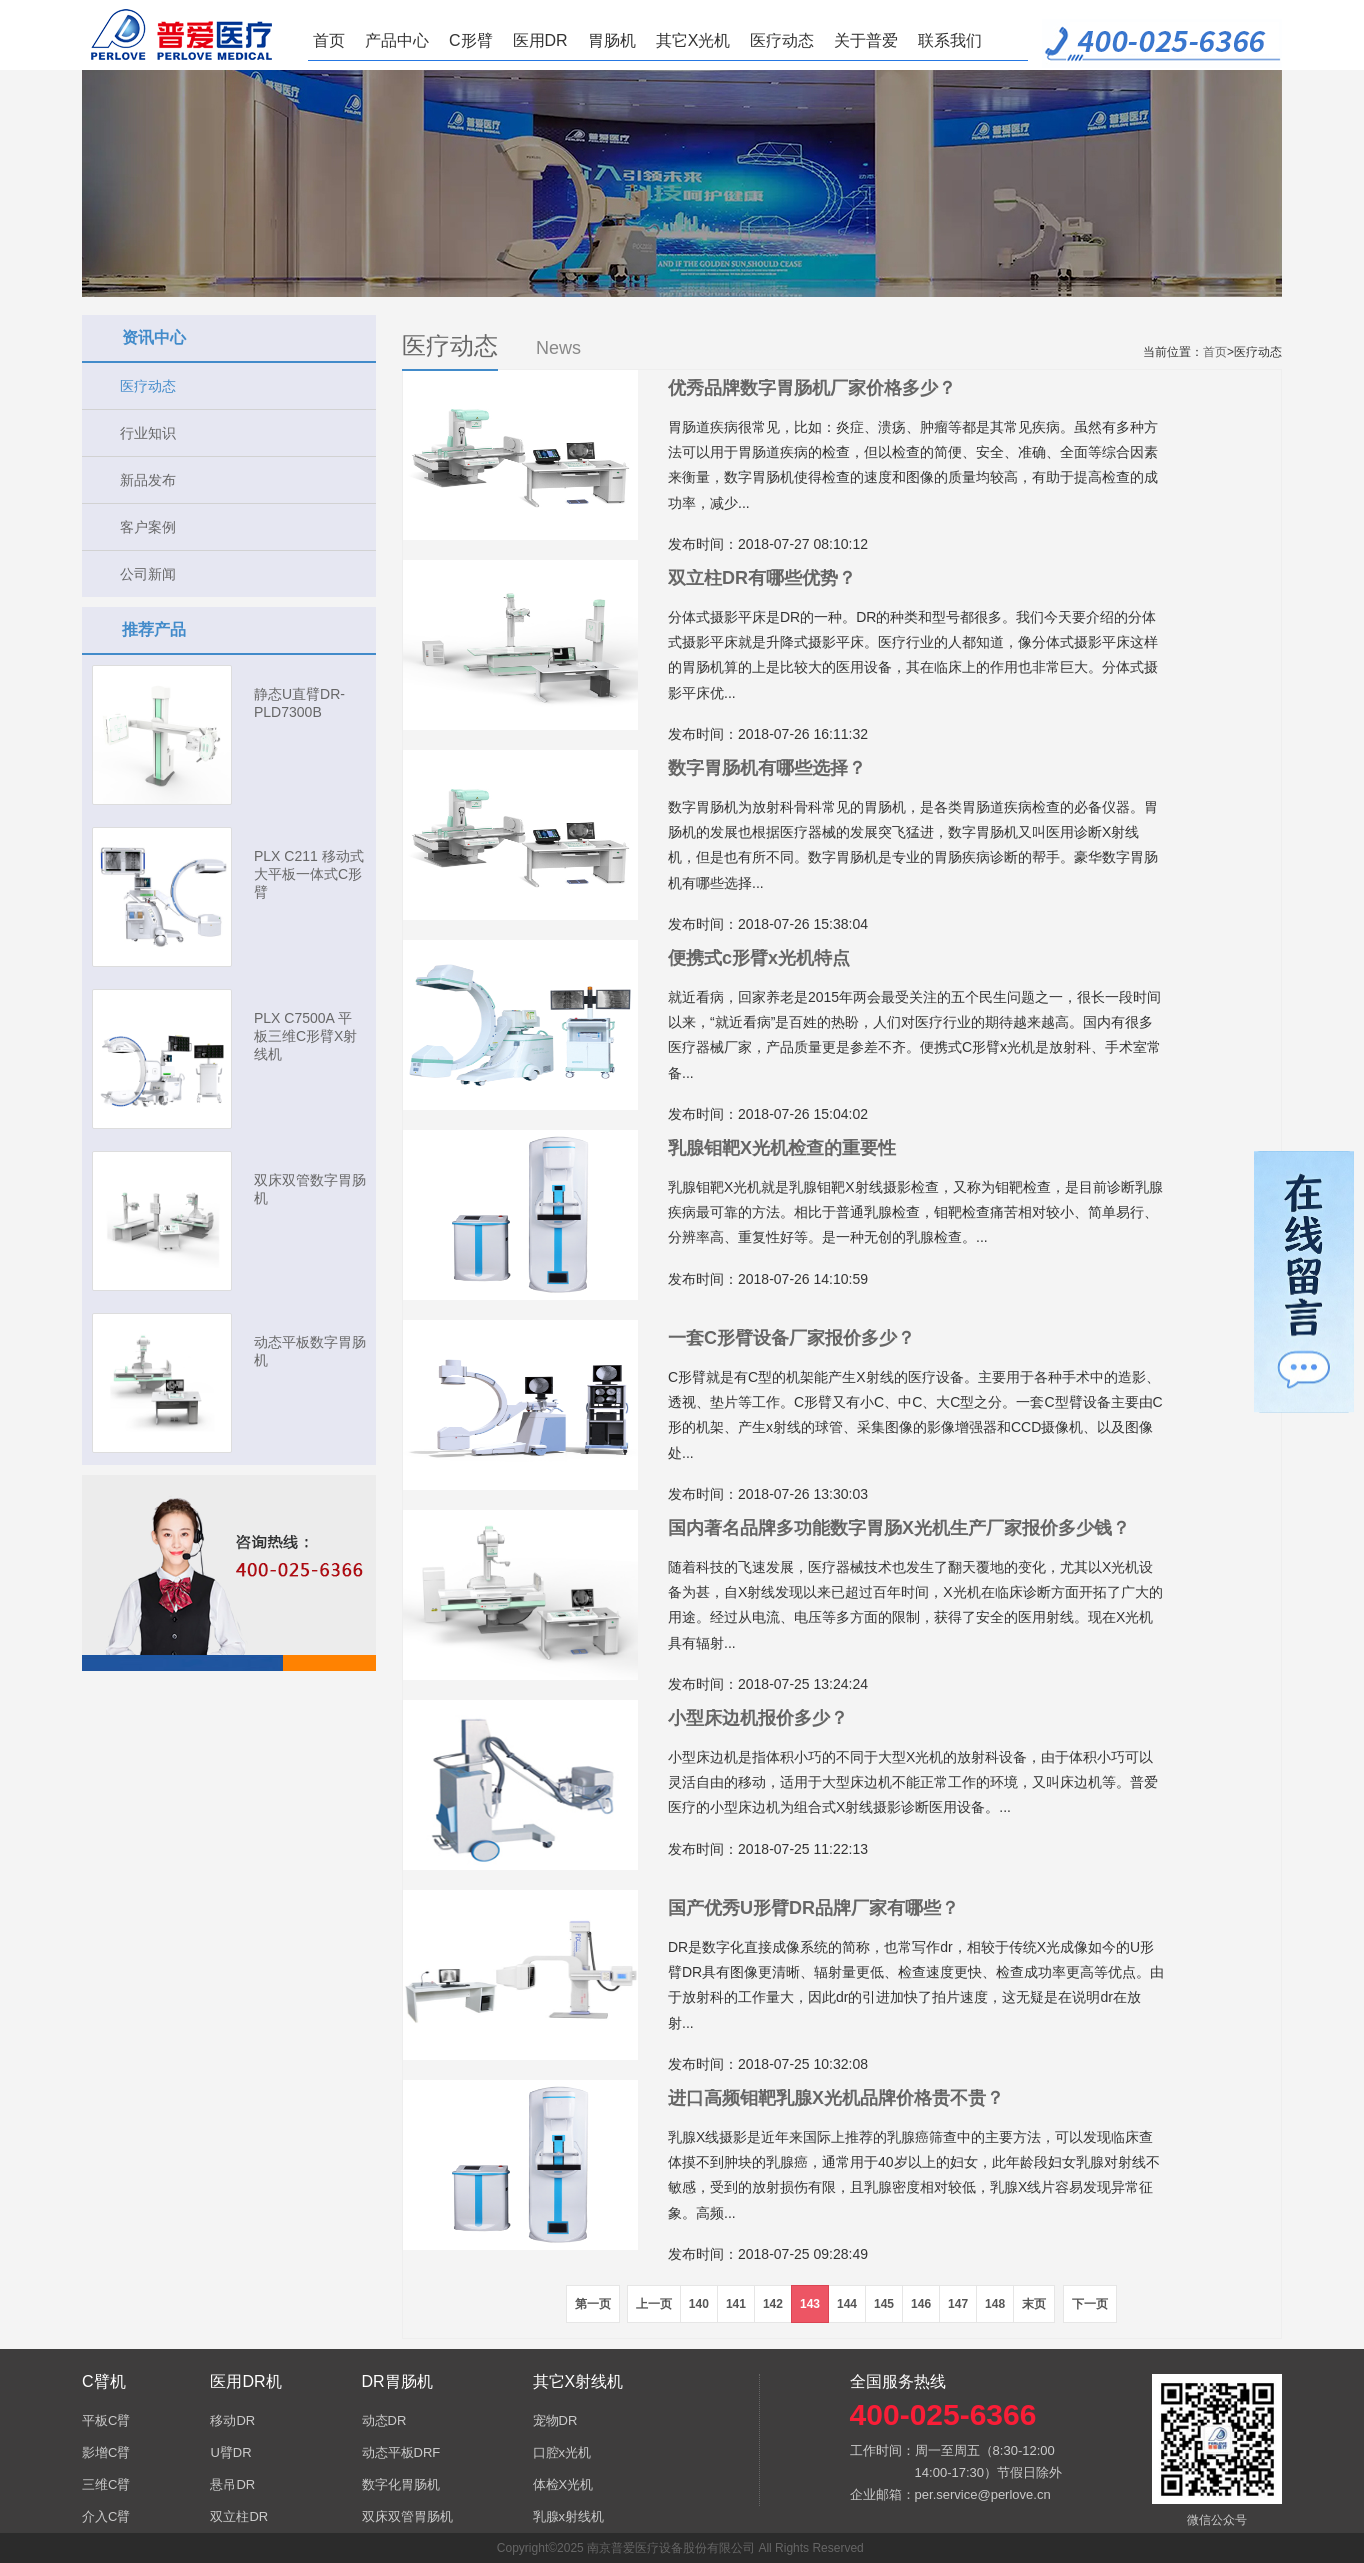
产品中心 (397, 40)
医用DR (540, 40)
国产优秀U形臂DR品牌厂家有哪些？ (813, 1908)
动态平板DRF (401, 2452)
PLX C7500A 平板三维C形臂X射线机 (305, 1036)
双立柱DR (239, 2516)
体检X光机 (563, 2484)
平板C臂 (106, 2420)
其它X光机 (693, 40)
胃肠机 (612, 40)
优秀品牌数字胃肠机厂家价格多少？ (812, 388)
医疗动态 (782, 40)
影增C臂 (106, 2452)
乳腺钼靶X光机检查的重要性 (782, 1148)
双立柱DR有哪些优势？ (762, 578)
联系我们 (950, 40)
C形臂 (471, 40)
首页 (329, 40)
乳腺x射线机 (569, 2516)
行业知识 (148, 433)
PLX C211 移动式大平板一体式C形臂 (309, 874)
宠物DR (555, 2420)
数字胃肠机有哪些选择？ (767, 768)
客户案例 (148, 527)
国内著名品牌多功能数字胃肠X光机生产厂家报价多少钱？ (899, 1528)
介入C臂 (106, 2516)
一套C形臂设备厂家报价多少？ (791, 1338)
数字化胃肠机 (401, 2484)
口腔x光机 (562, 2452)
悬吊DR (232, 2484)
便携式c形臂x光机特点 (759, 958)
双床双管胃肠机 (407, 2516)
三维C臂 (106, 2484)
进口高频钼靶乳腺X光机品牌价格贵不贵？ (836, 2098)
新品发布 (148, 480)
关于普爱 (866, 40)
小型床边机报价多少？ (758, 1718)
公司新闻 (148, 574)
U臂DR (230, 2452)
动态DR (384, 2420)
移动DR (232, 2420)
